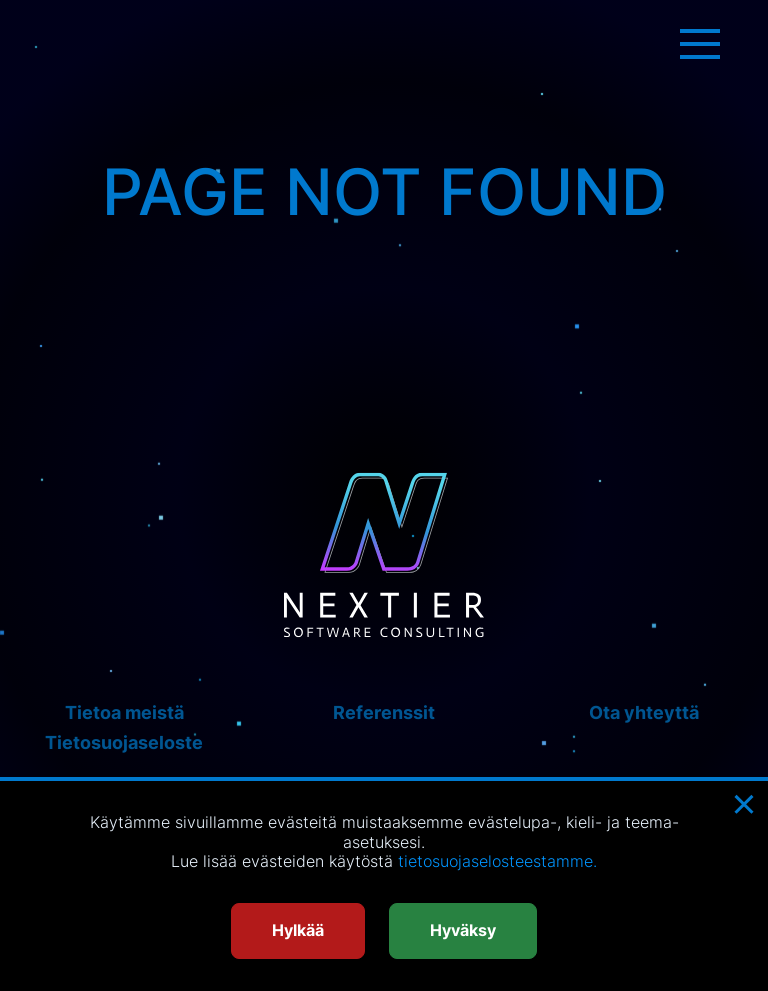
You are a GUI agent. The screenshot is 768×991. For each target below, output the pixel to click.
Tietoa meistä (124, 712)
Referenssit (384, 712)
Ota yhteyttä (644, 712)
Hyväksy (463, 930)
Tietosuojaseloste (124, 742)
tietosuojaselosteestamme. (497, 861)
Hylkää (298, 930)
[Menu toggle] (700, 44)
